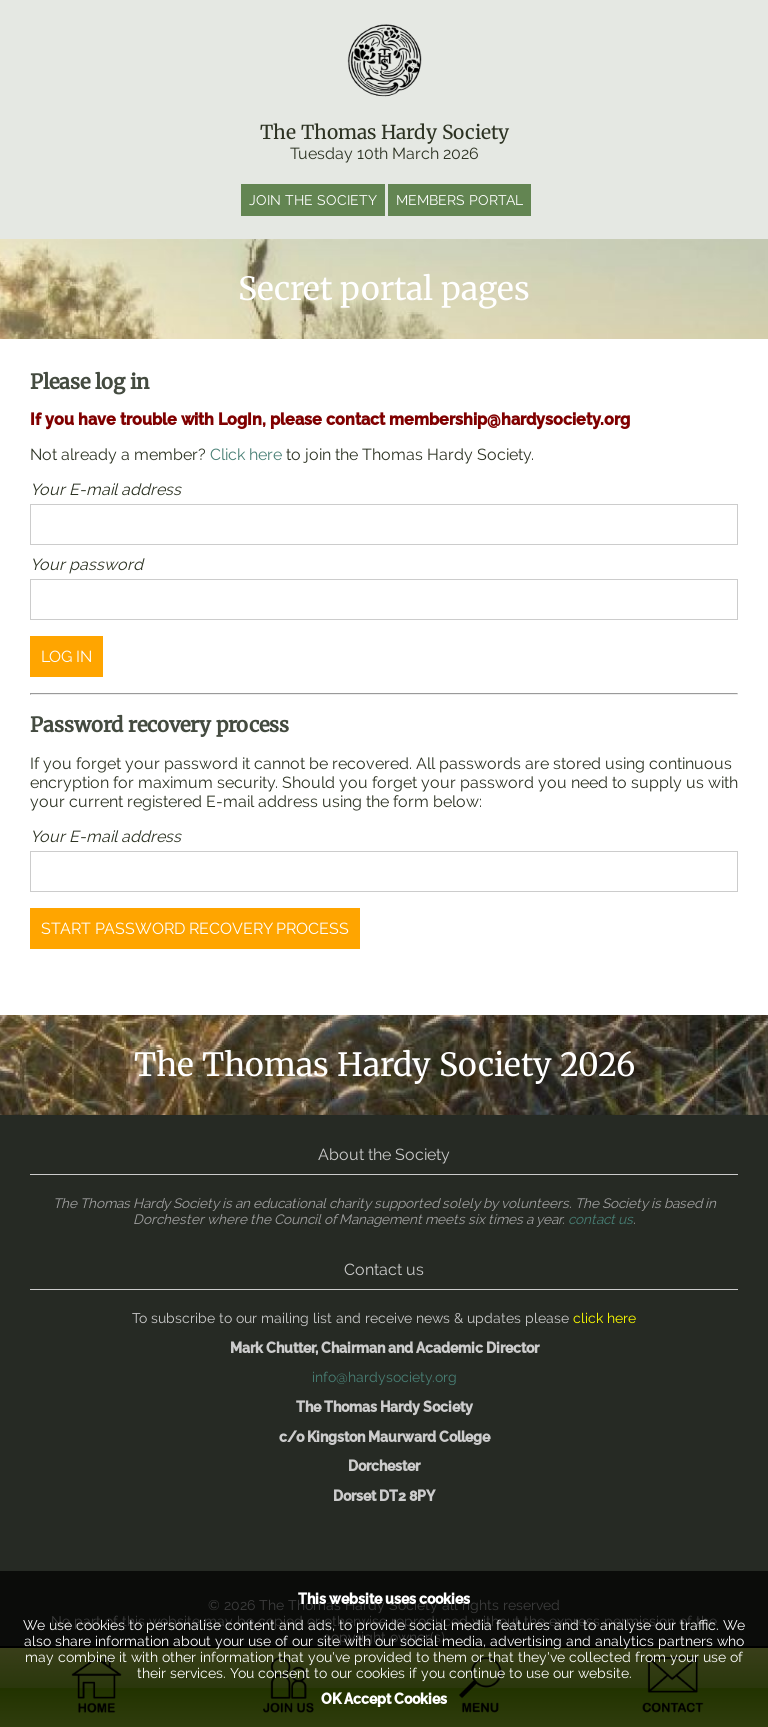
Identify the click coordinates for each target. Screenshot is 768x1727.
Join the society (313, 200)
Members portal (459, 200)
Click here (246, 454)
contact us (600, 1219)
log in (66, 656)
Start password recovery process (195, 928)
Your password (86, 564)
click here (604, 1318)
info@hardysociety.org (384, 1377)
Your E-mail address (105, 489)
